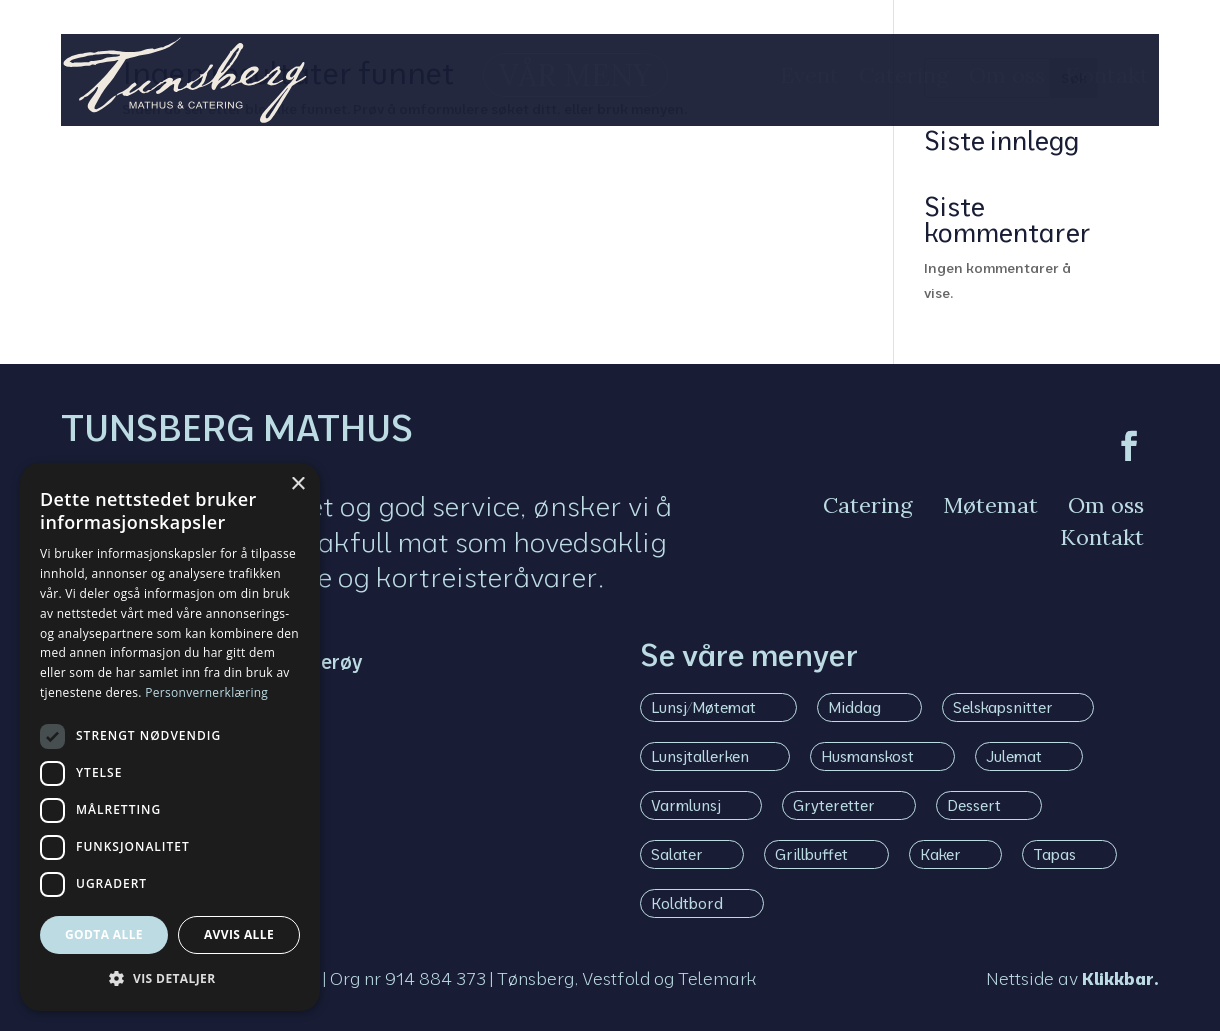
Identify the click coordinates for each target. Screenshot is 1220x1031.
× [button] (297, 484)
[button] (170, 979)
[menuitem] (540, 75)
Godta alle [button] (104, 934)
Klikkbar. (1120, 978)
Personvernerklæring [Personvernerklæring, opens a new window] (206, 692)
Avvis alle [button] (239, 934)
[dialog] (170, 737)
